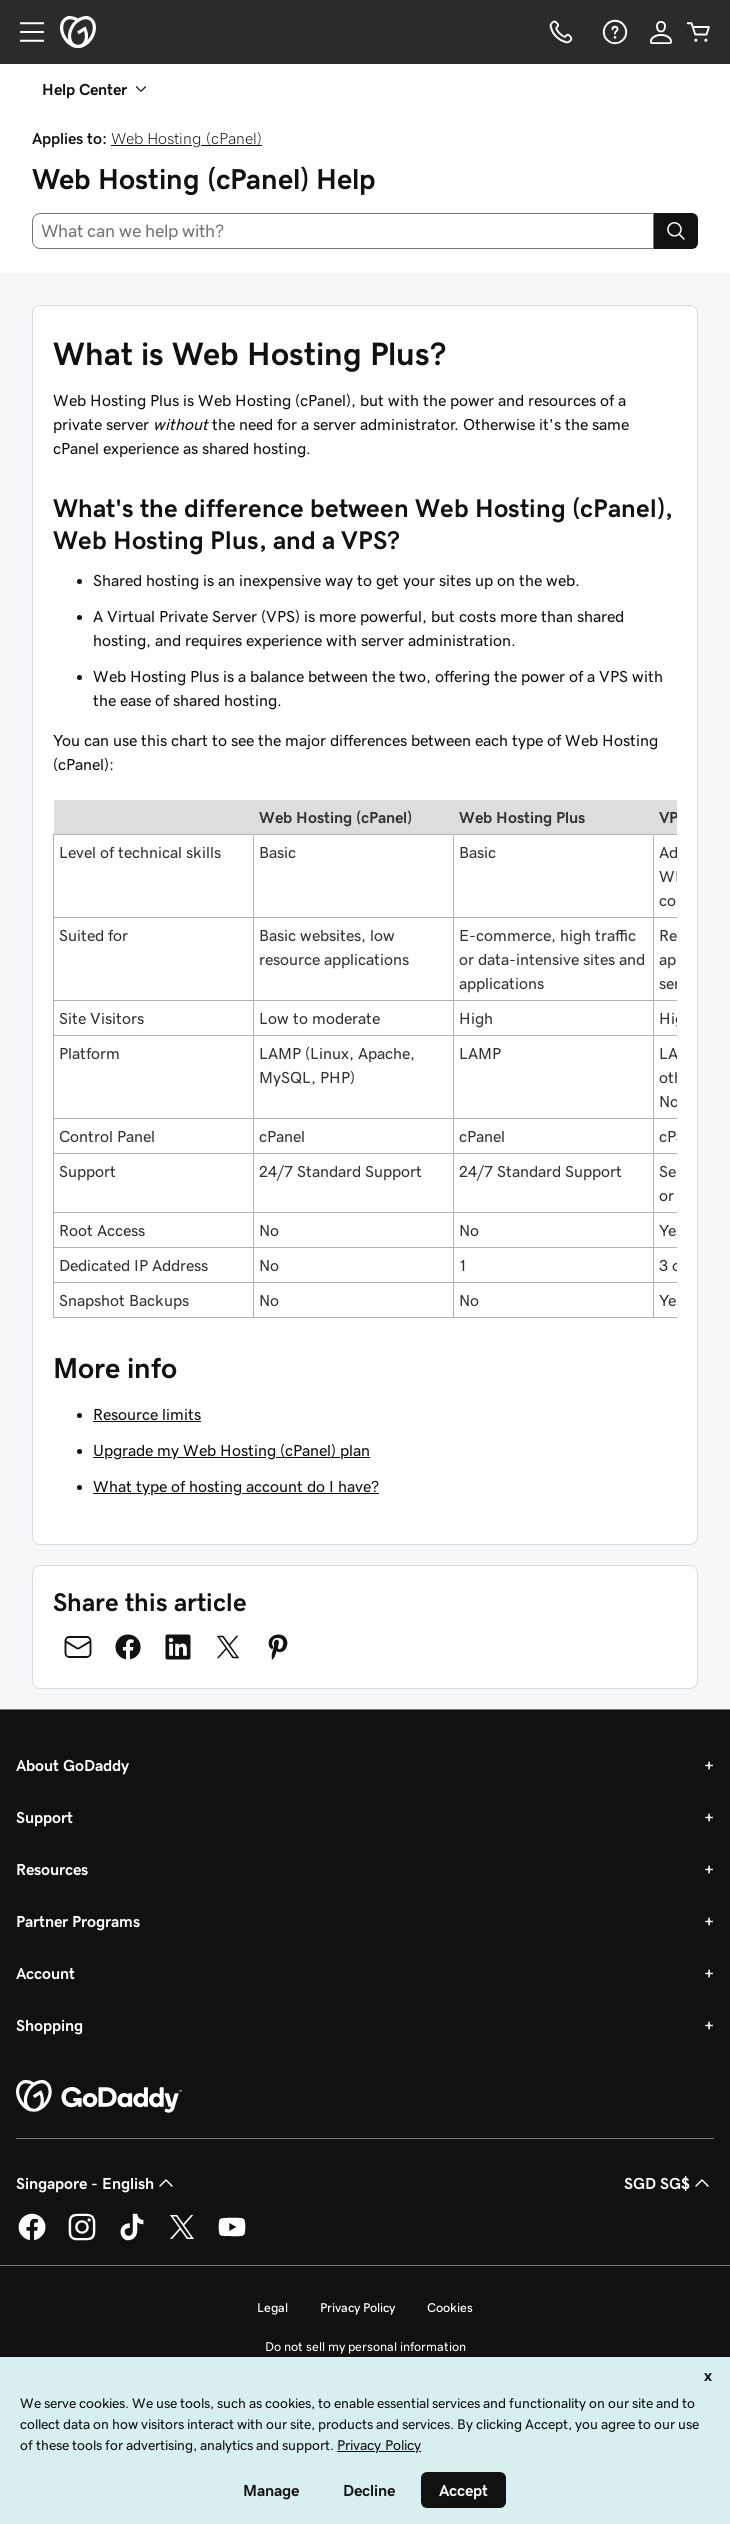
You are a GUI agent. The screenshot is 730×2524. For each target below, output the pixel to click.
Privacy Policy (357, 2307)
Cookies (450, 2307)
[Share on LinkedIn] (178, 1647)
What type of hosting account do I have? (236, 1486)
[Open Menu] (24, 32)
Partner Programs (78, 1921)
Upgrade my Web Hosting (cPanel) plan (231, 1450)
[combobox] (343, 231)
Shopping (49, 2025)
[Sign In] (661, 32)
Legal (272, 2307)
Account (45, 1973)
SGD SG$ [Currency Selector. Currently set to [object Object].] (669, 2183)
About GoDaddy (72, 1765)
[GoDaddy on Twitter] (182, 2237)
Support (44, 1817)
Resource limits (147, 1414)
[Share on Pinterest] (278, 1647)
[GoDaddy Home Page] (99, 2097)
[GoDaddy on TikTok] (132, 2237)
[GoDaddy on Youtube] (232, 2237)
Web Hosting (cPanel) (186, 138)
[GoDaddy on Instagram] (82, 2237)
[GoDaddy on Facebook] (32, 2237)
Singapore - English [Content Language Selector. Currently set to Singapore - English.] (97, 2183)
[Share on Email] (78, 1647)
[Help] (613, 32)
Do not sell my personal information (365, 2346)
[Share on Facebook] (128, 1647)
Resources (52, 1869)
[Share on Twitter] (228, 1647)
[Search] (676, 231)
